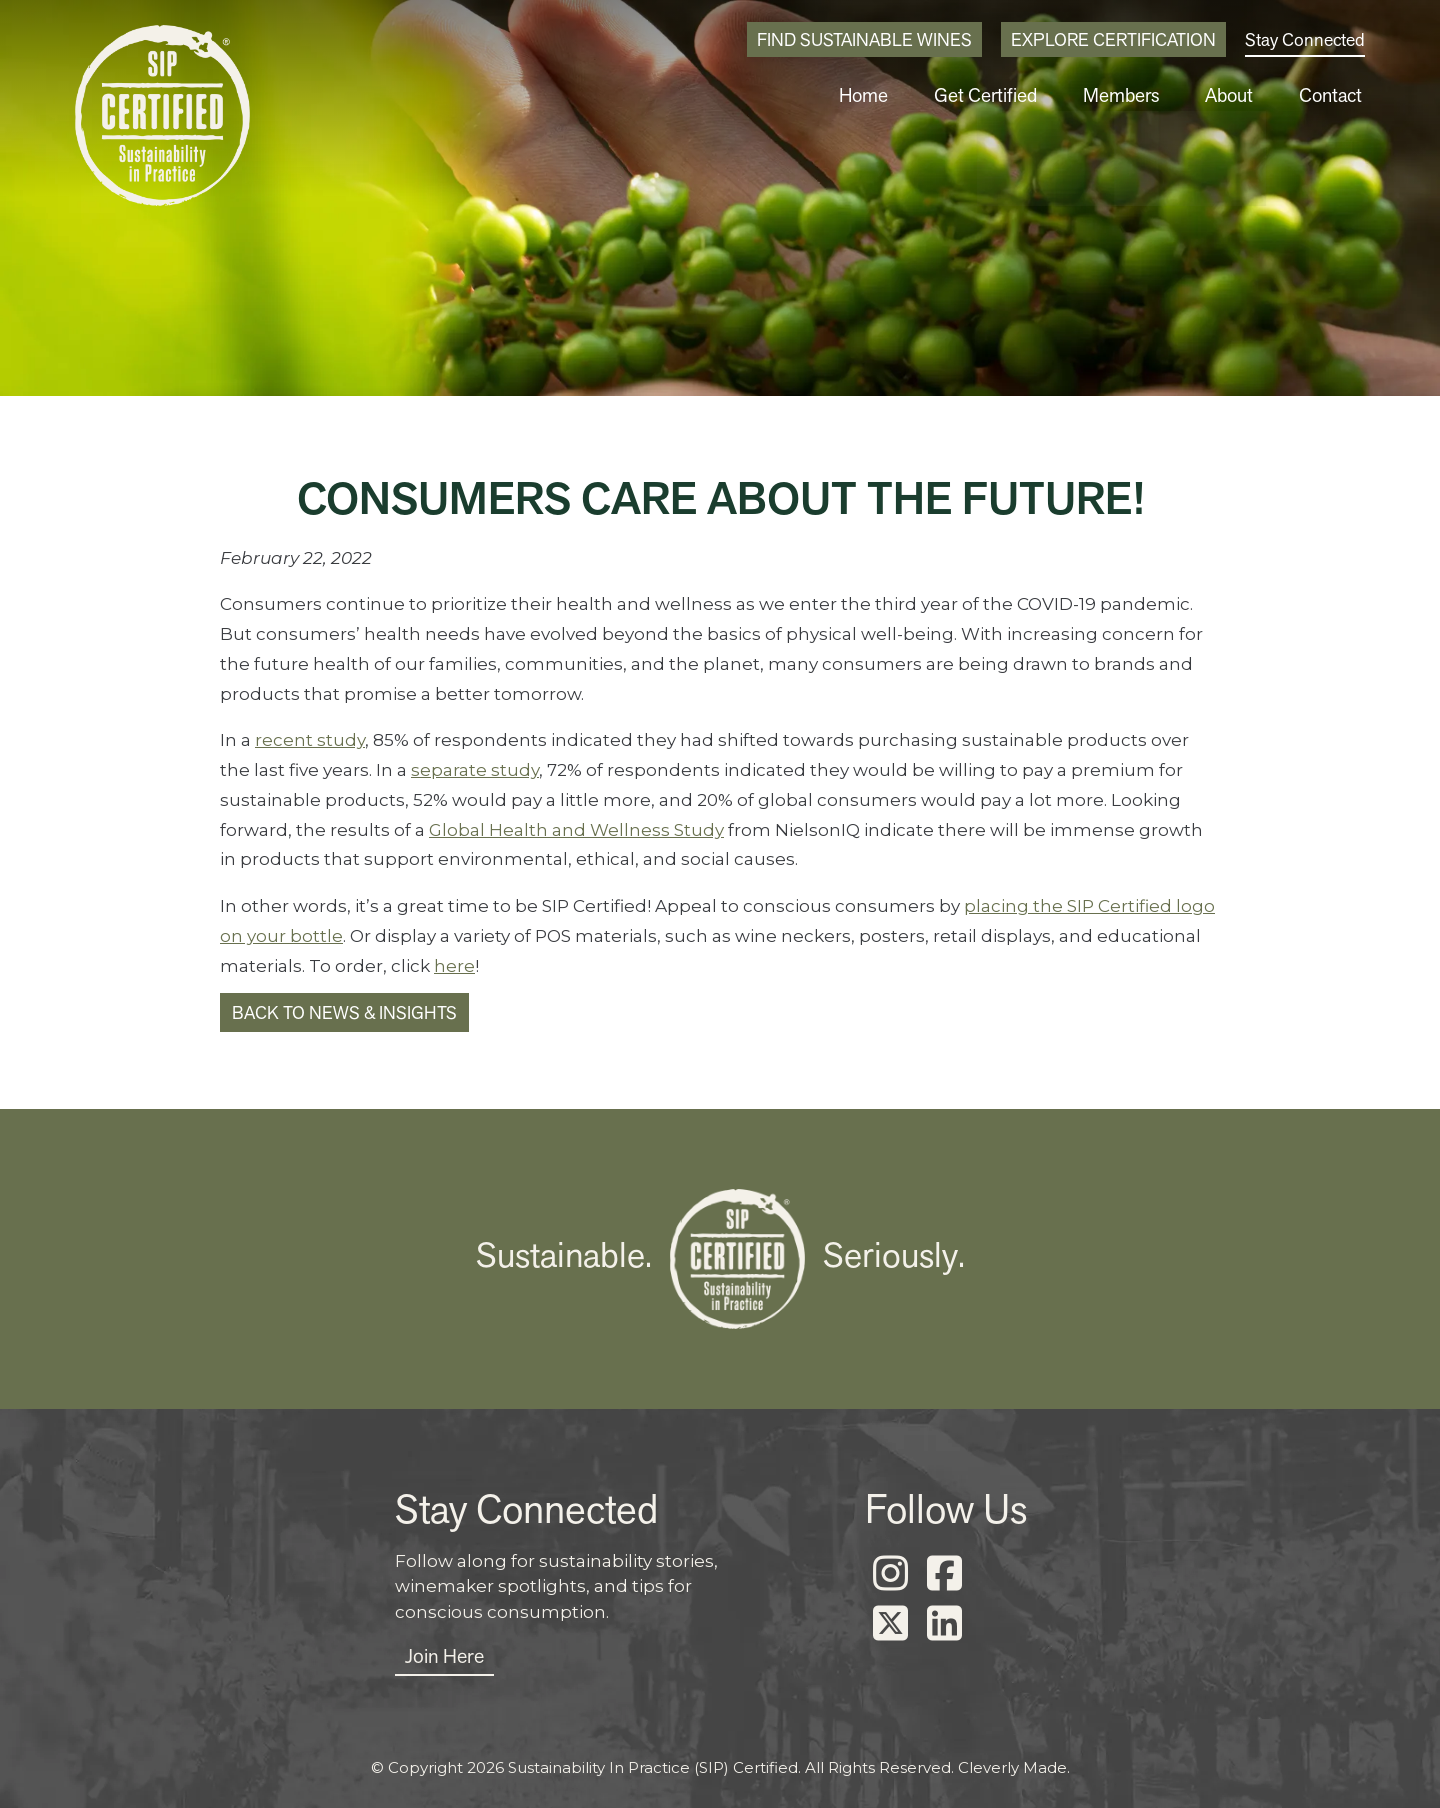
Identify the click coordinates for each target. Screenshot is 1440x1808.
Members (1146, 95)
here (454, 966)
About (1244, 95)
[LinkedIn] (944, 1624)
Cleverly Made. (1014, 1767)
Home (913, 95)
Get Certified (1023, 95)
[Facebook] (944, 1574)
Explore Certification (1113, 39)
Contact (1335, 95)
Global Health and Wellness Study (576, 830)
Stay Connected (1305, 39)
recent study (310, 740)
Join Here (444, 1656)
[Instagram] (890, 1574)
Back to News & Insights (344, 1012)
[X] (890, 1624)
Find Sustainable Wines (864, 39)
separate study (475, 770)
